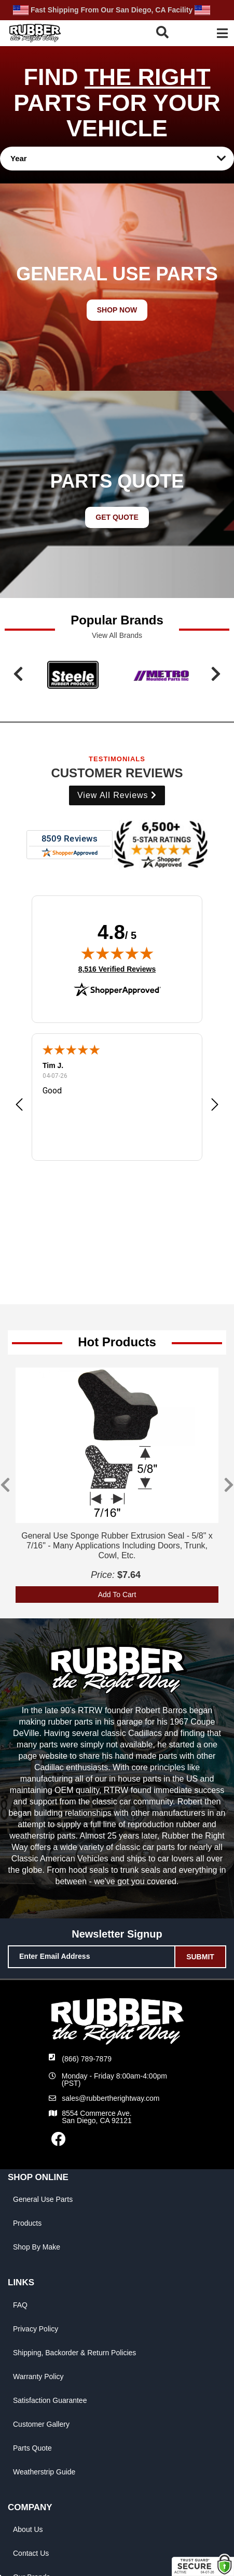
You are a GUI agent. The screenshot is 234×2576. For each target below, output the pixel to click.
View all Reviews (117, 795)
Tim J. (53, 1065)
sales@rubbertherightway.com (110, 2098)
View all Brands (117, 635)
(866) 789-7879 (87, 2059)
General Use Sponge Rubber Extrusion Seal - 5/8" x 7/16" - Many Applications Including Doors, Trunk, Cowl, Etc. (117, 1545)
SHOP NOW (117, 310)
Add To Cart (117, 1594)
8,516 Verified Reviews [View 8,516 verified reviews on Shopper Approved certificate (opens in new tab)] (117, 968)
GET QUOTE (116, 517)
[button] (165, 32)
